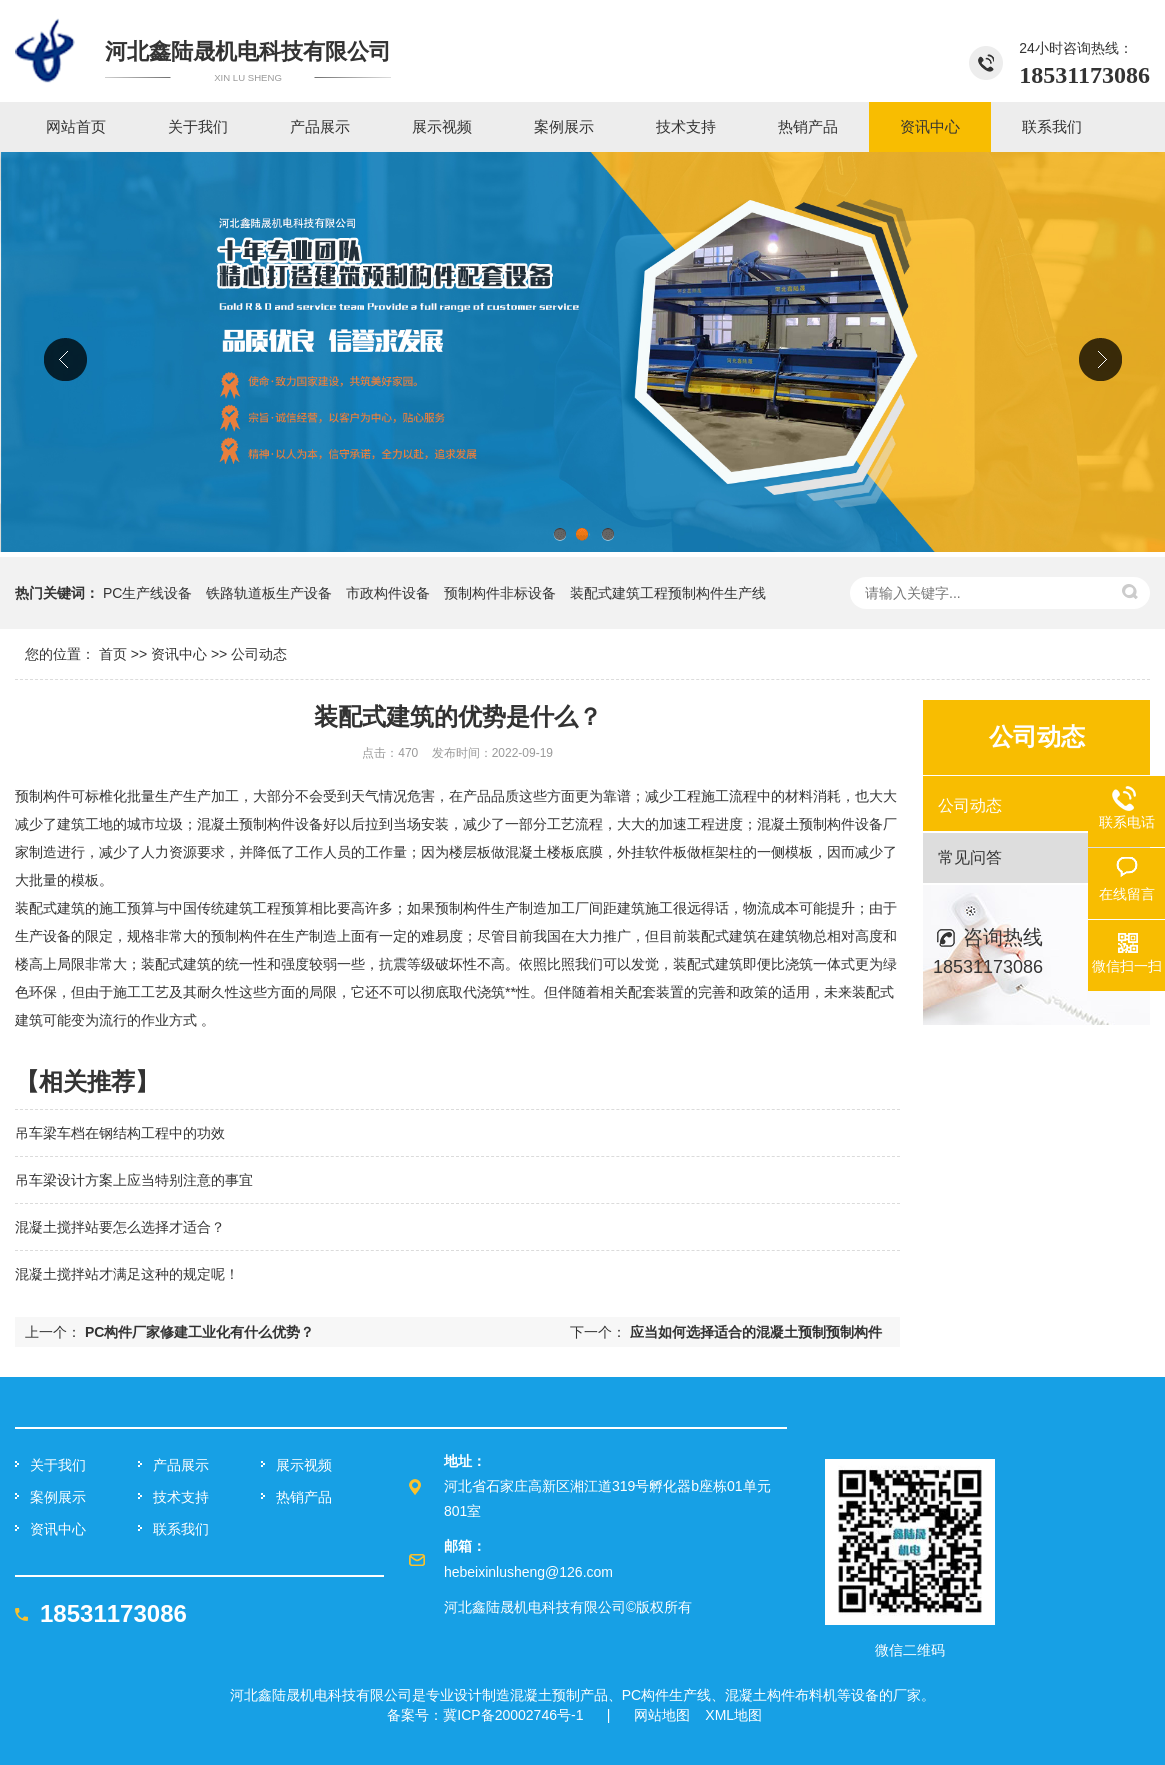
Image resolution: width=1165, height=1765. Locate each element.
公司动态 (259, 654)
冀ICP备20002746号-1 (513, 1715)
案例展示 (58, 1497)
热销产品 (304, 1497)
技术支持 (181, 1497)
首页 (113, 654)
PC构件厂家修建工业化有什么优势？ (199, 1332)
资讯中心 (179, 654)
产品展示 (181, 1465)
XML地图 (733, 1715)
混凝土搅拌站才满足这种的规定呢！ (127, 1274)
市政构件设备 (388, 593)
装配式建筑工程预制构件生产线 (668, 593)
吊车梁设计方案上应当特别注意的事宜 (134, 1180)
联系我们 (181, 1529)
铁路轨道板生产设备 (269, 593)
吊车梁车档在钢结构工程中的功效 (120, 1133)
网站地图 (662, 1715)
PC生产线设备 (147, 593)
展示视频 (304, 1465)
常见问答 (970, 857)
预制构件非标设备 (500, 593)
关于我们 (58, 1465)
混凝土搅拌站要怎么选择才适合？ (120, 1227)
